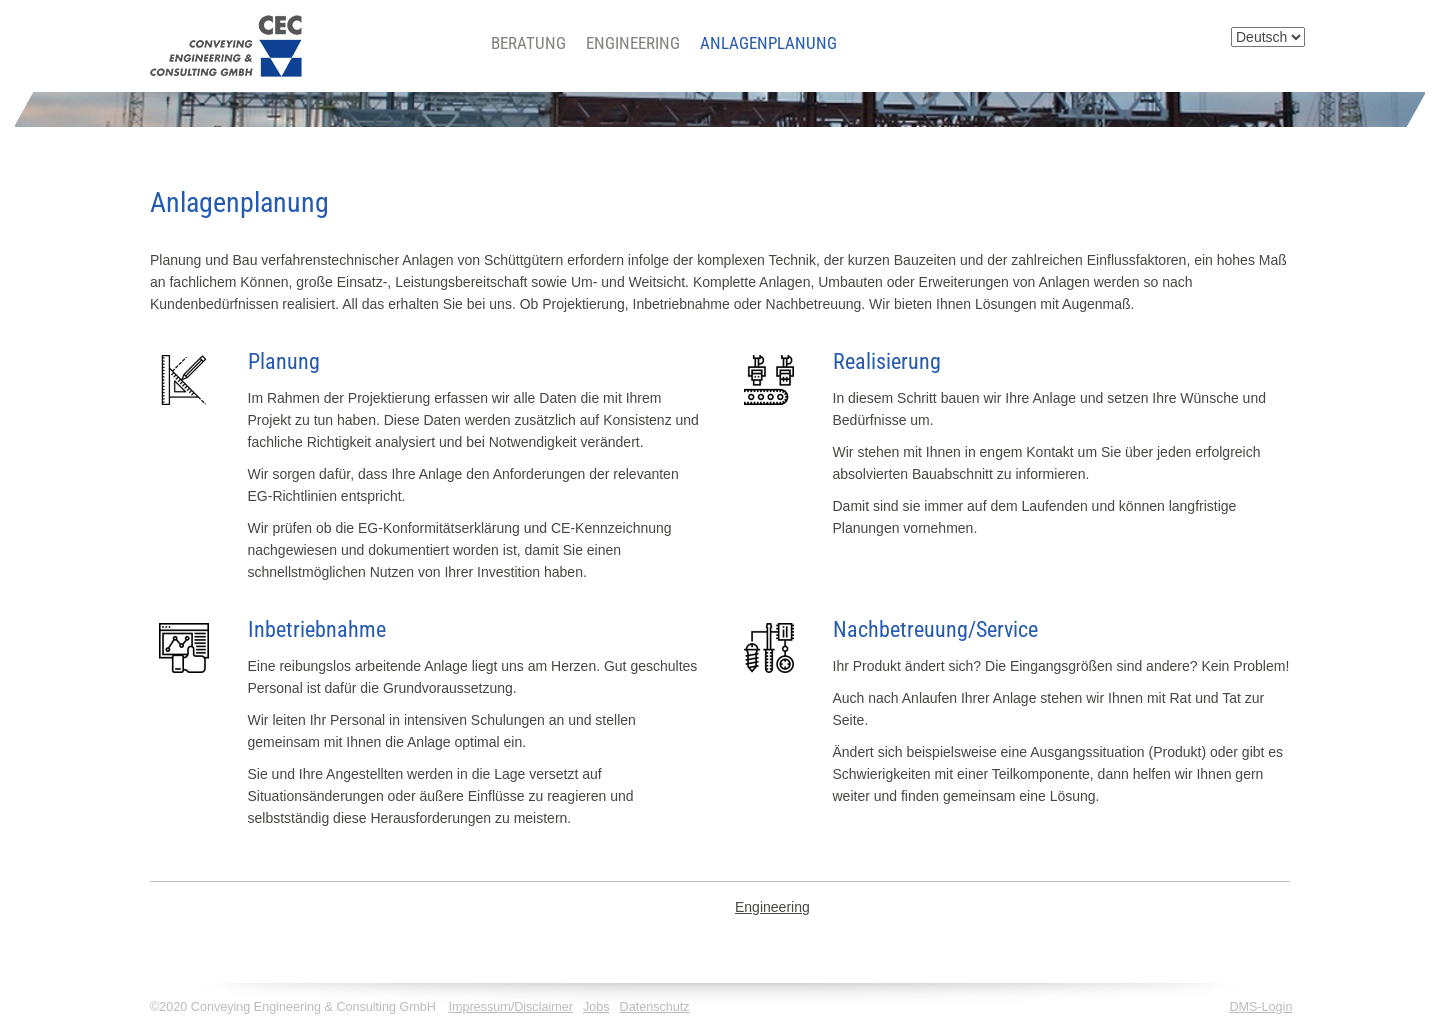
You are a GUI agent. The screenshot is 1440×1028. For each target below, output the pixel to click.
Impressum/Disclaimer (510, 1007)
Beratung (528, 43)
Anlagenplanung (768, 43)
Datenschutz (655, 1007)
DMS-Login (1260, 1007)
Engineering (633, 43)
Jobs (596, 1007)
